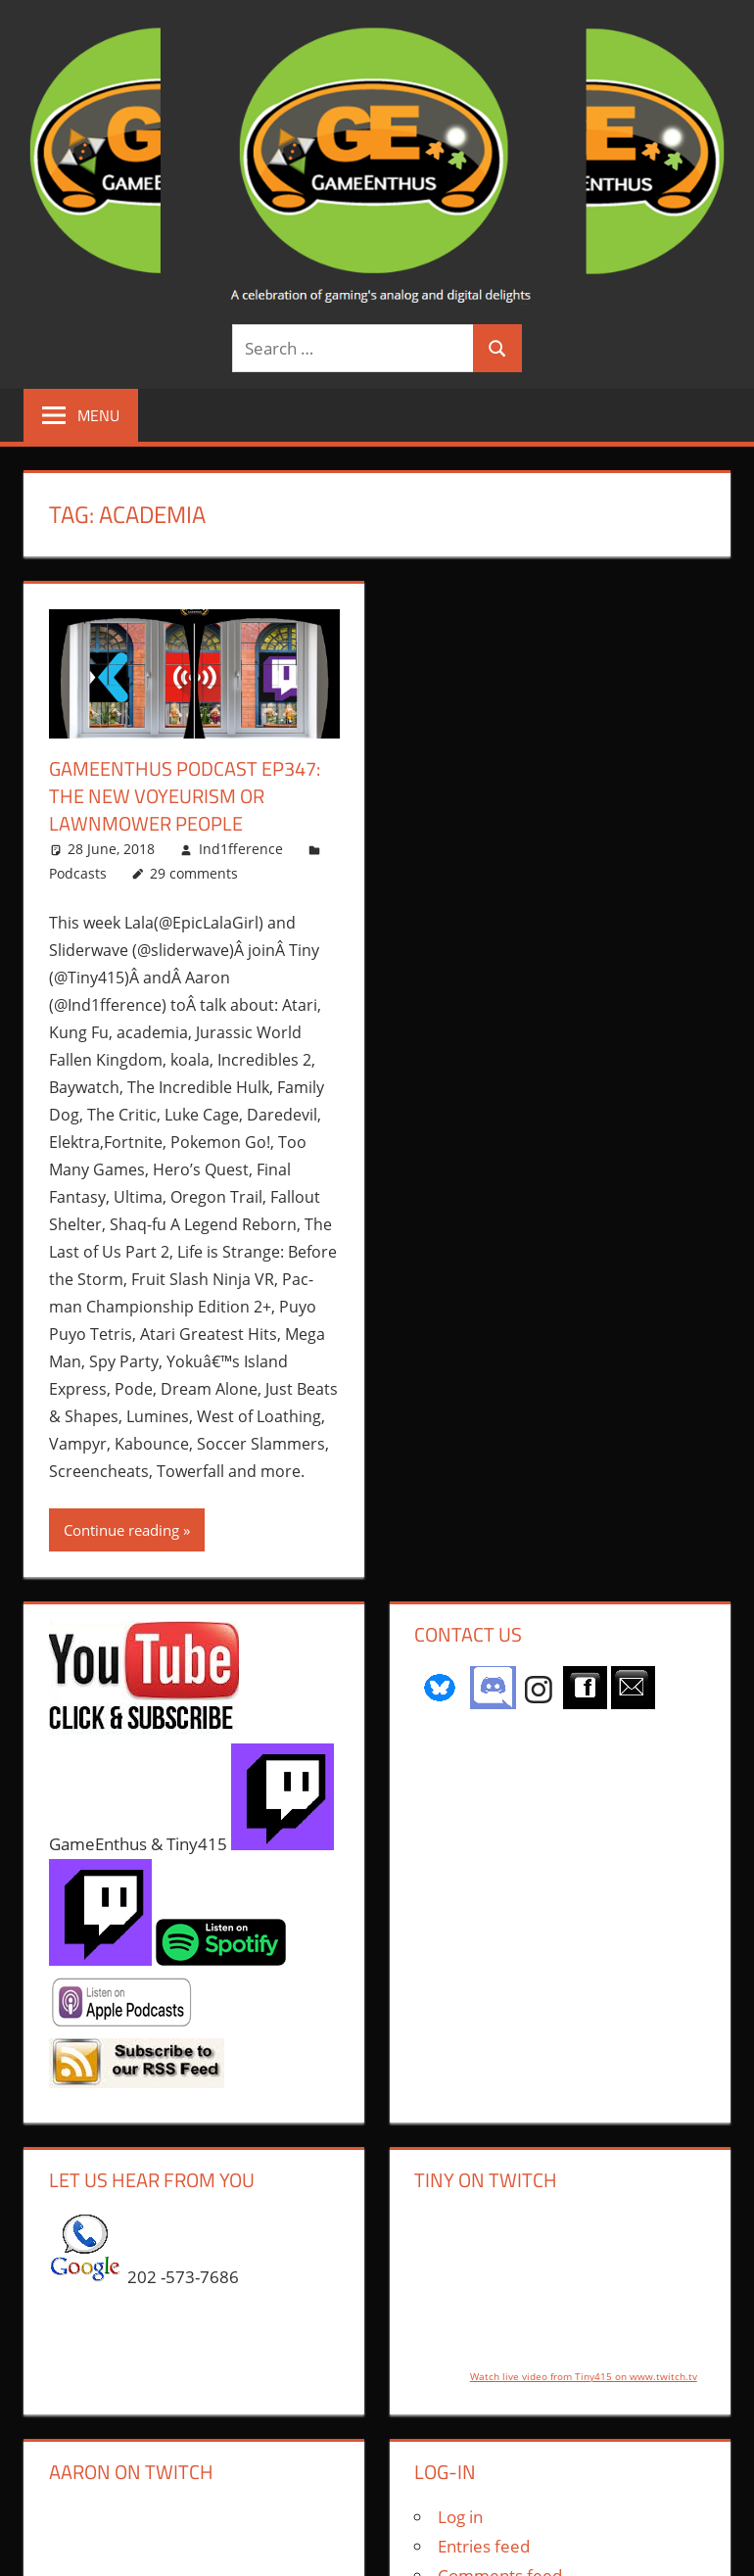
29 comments (194, 873)
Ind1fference (241, 848)
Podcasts (78, 873)
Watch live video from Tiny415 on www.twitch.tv (583, 2376)
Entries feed (484, 2546)
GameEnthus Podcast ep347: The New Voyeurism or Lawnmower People (184, 795)
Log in (460, 2516)
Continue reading (121, 1530)
